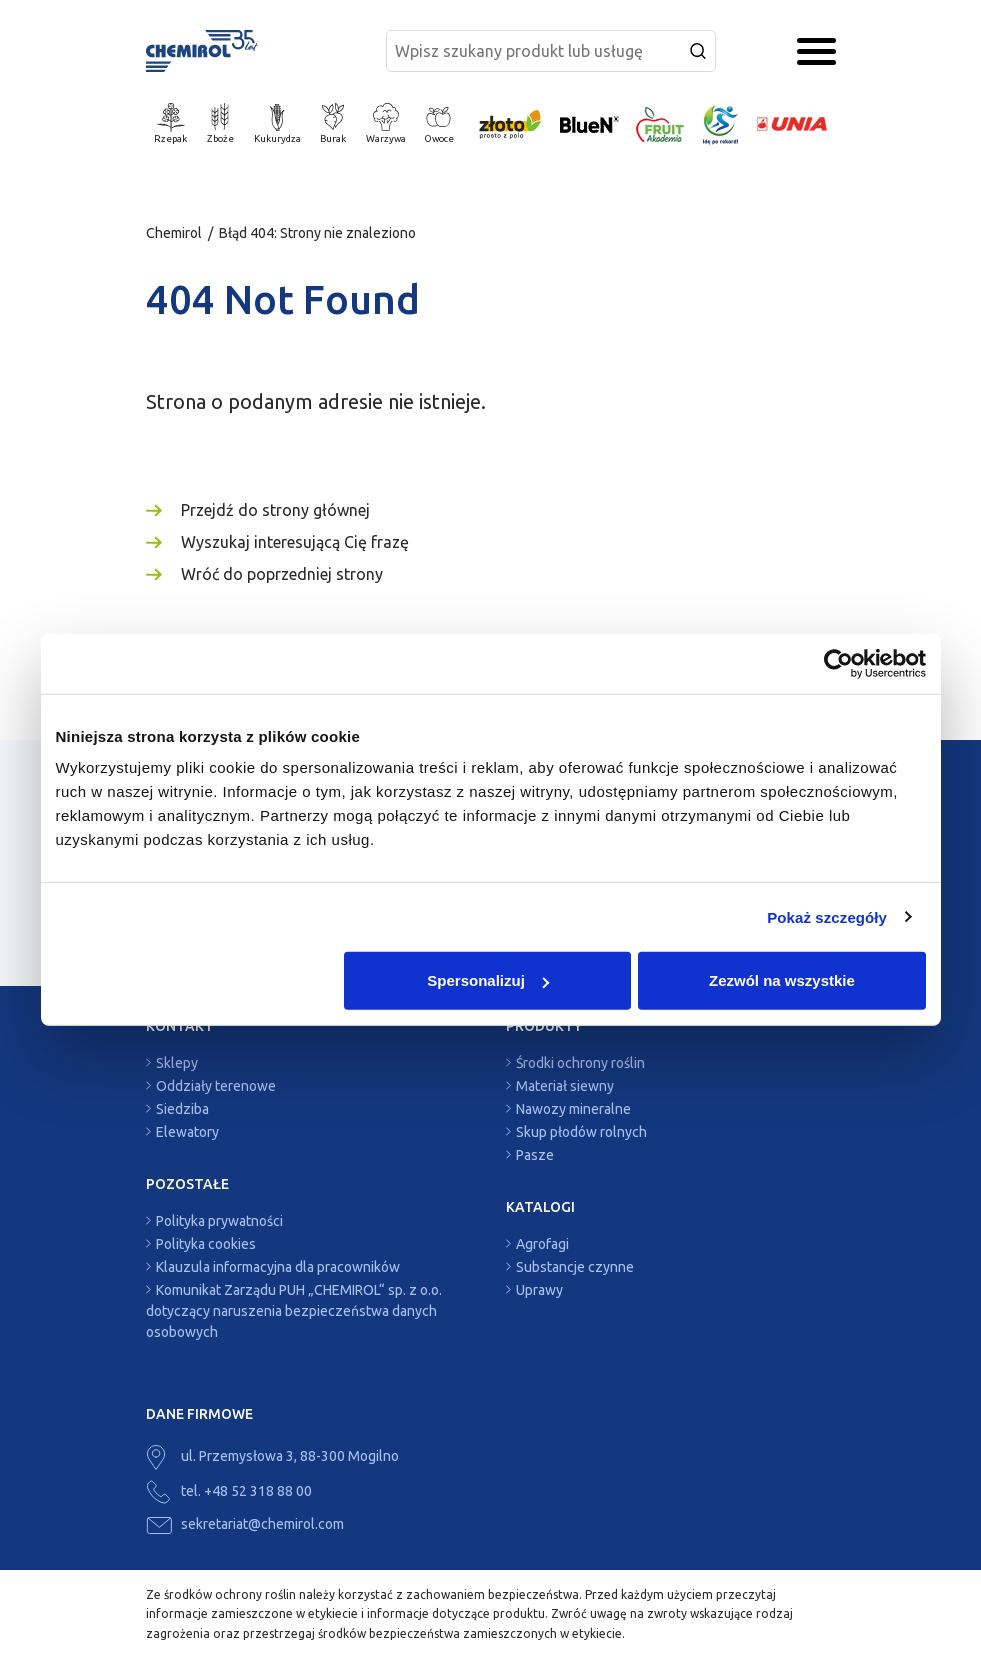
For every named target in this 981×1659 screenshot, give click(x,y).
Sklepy (177, 1063)
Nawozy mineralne (573, 1109)
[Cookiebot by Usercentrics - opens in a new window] (838, 663)
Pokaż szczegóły (827, 916)
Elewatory (187, 1132)
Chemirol (174, 233)
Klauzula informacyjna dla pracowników (278, 1267)
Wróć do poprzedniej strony (282, 574)
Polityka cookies (206, 1244)
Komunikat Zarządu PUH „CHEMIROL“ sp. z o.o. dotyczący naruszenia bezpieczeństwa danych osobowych (294, 1311)
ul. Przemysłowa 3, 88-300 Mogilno (272, 1456)
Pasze (535, 1155)
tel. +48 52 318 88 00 (229, 1491)
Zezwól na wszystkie (782, 980)
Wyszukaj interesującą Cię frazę (295, 542)
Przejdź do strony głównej (275, 510)
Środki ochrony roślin (580, 1063)
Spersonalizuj (488, 980)
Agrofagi (542, 1244)
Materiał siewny (565, 1086)
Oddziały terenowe (216, 1086)
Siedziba (182, 1109)
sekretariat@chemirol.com (245, 1524)
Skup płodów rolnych (581, 1132)
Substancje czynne (575, 1267)
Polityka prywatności (219, 1221)
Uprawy (539, 1290)
